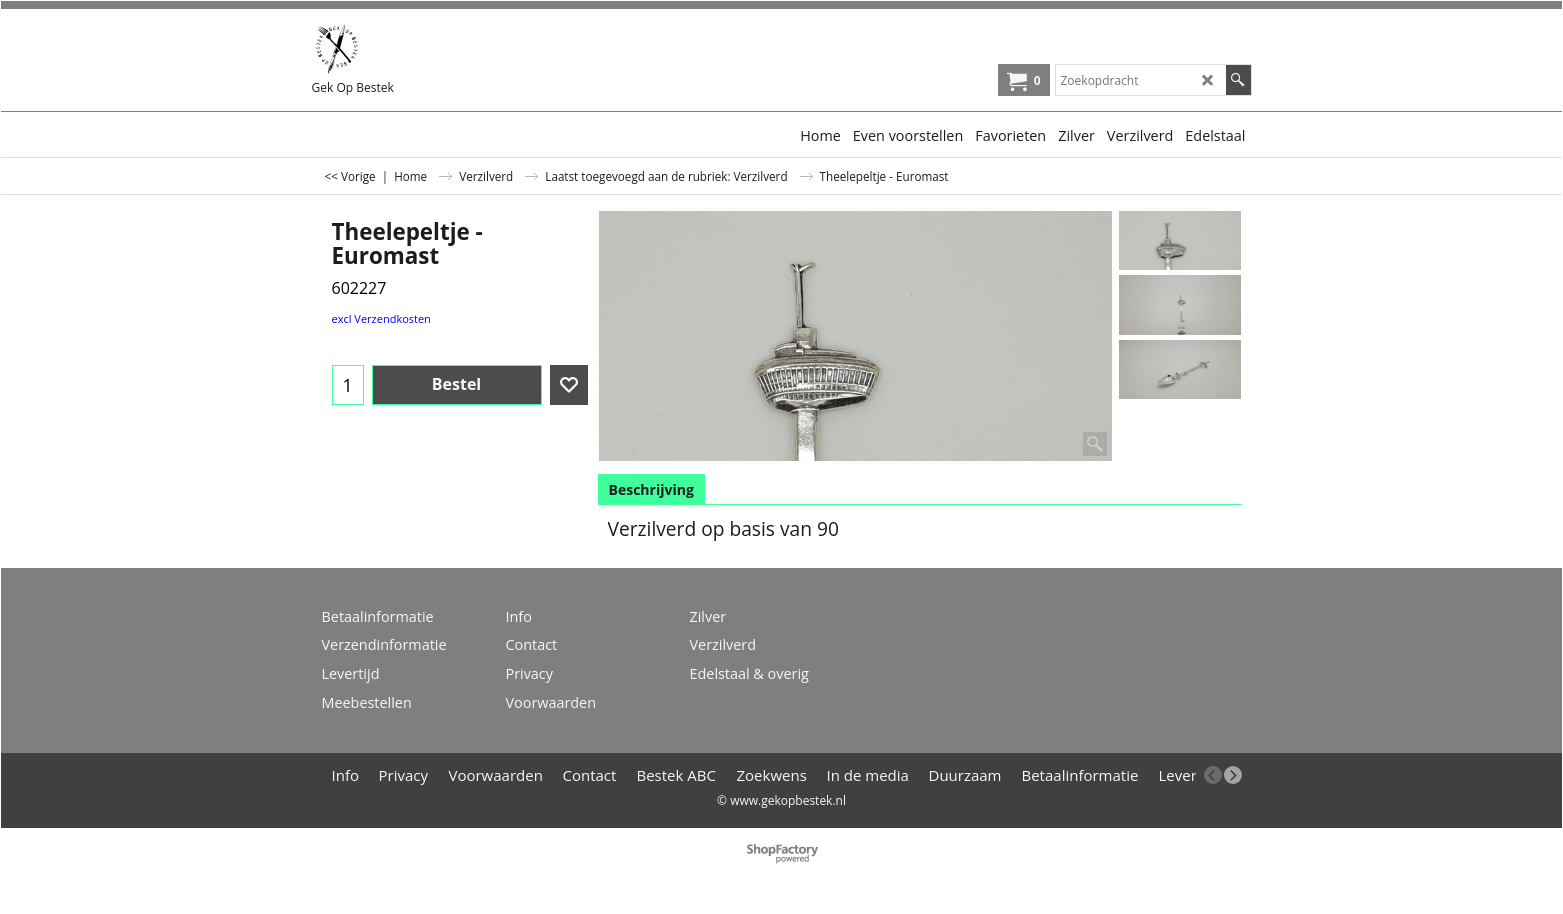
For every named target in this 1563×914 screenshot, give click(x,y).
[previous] (1213, 775)
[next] (1233, 775)
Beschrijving (651, 489)
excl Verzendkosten (381, 318)
